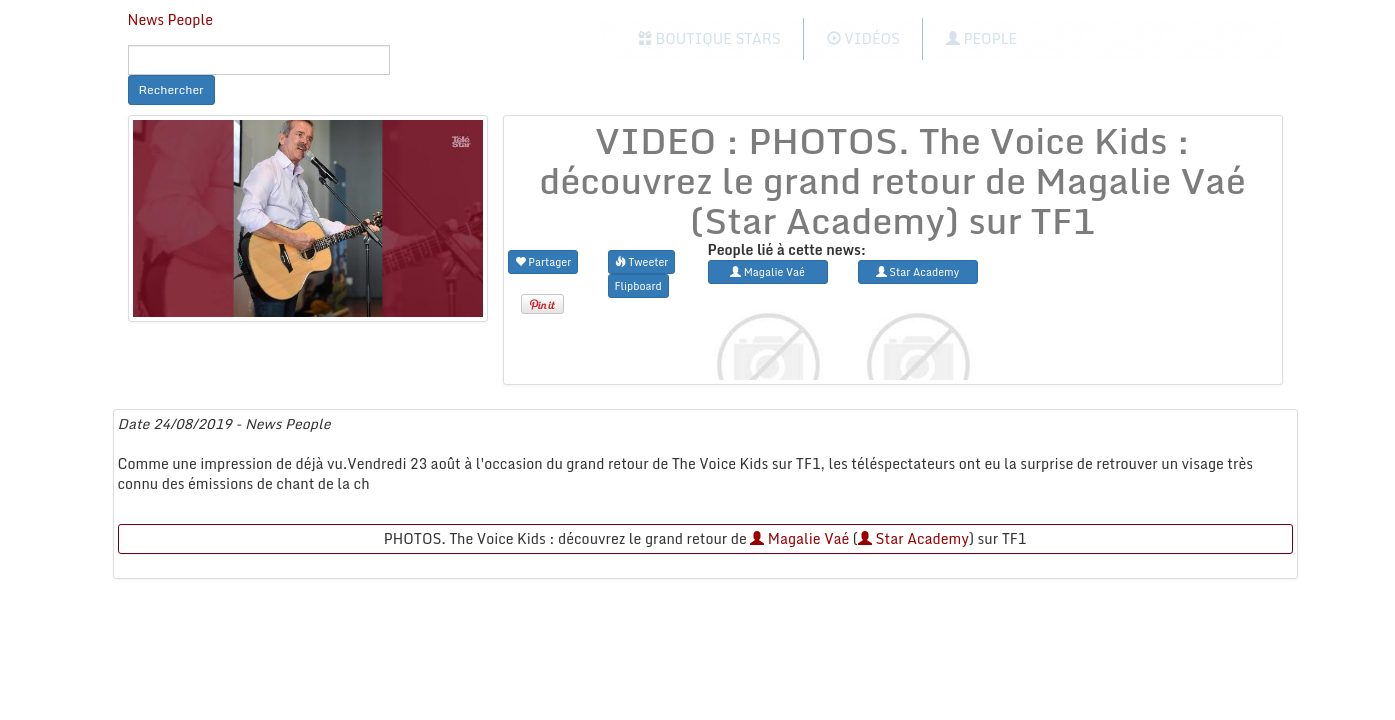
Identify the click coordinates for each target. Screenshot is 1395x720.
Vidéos (863, 38)
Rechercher (171, 89)
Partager (543, 261)
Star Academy (913, 538)
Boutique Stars (709, 38)
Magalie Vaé (799, 538)
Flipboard (638, 285)
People (981, 38)
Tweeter (642, 261)
